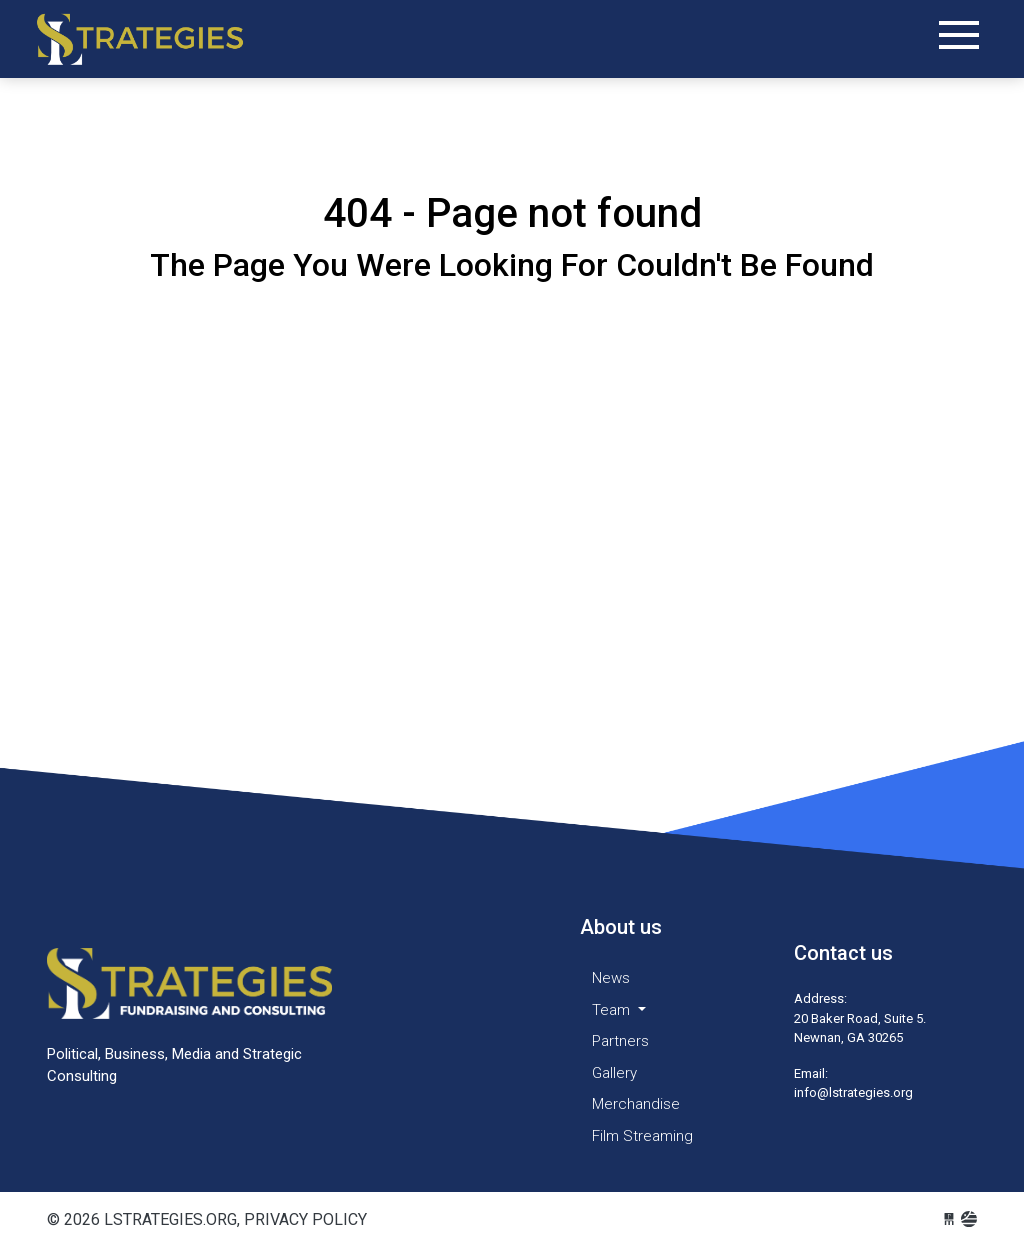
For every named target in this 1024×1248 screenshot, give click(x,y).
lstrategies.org (157, 39)
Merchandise (636, 1104)
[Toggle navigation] (959, 35)
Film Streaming (642, 1136)
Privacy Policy (305, 1219)
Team (613, 1010)
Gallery (614, 1073)
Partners (620, 1041)
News (611, 978)
